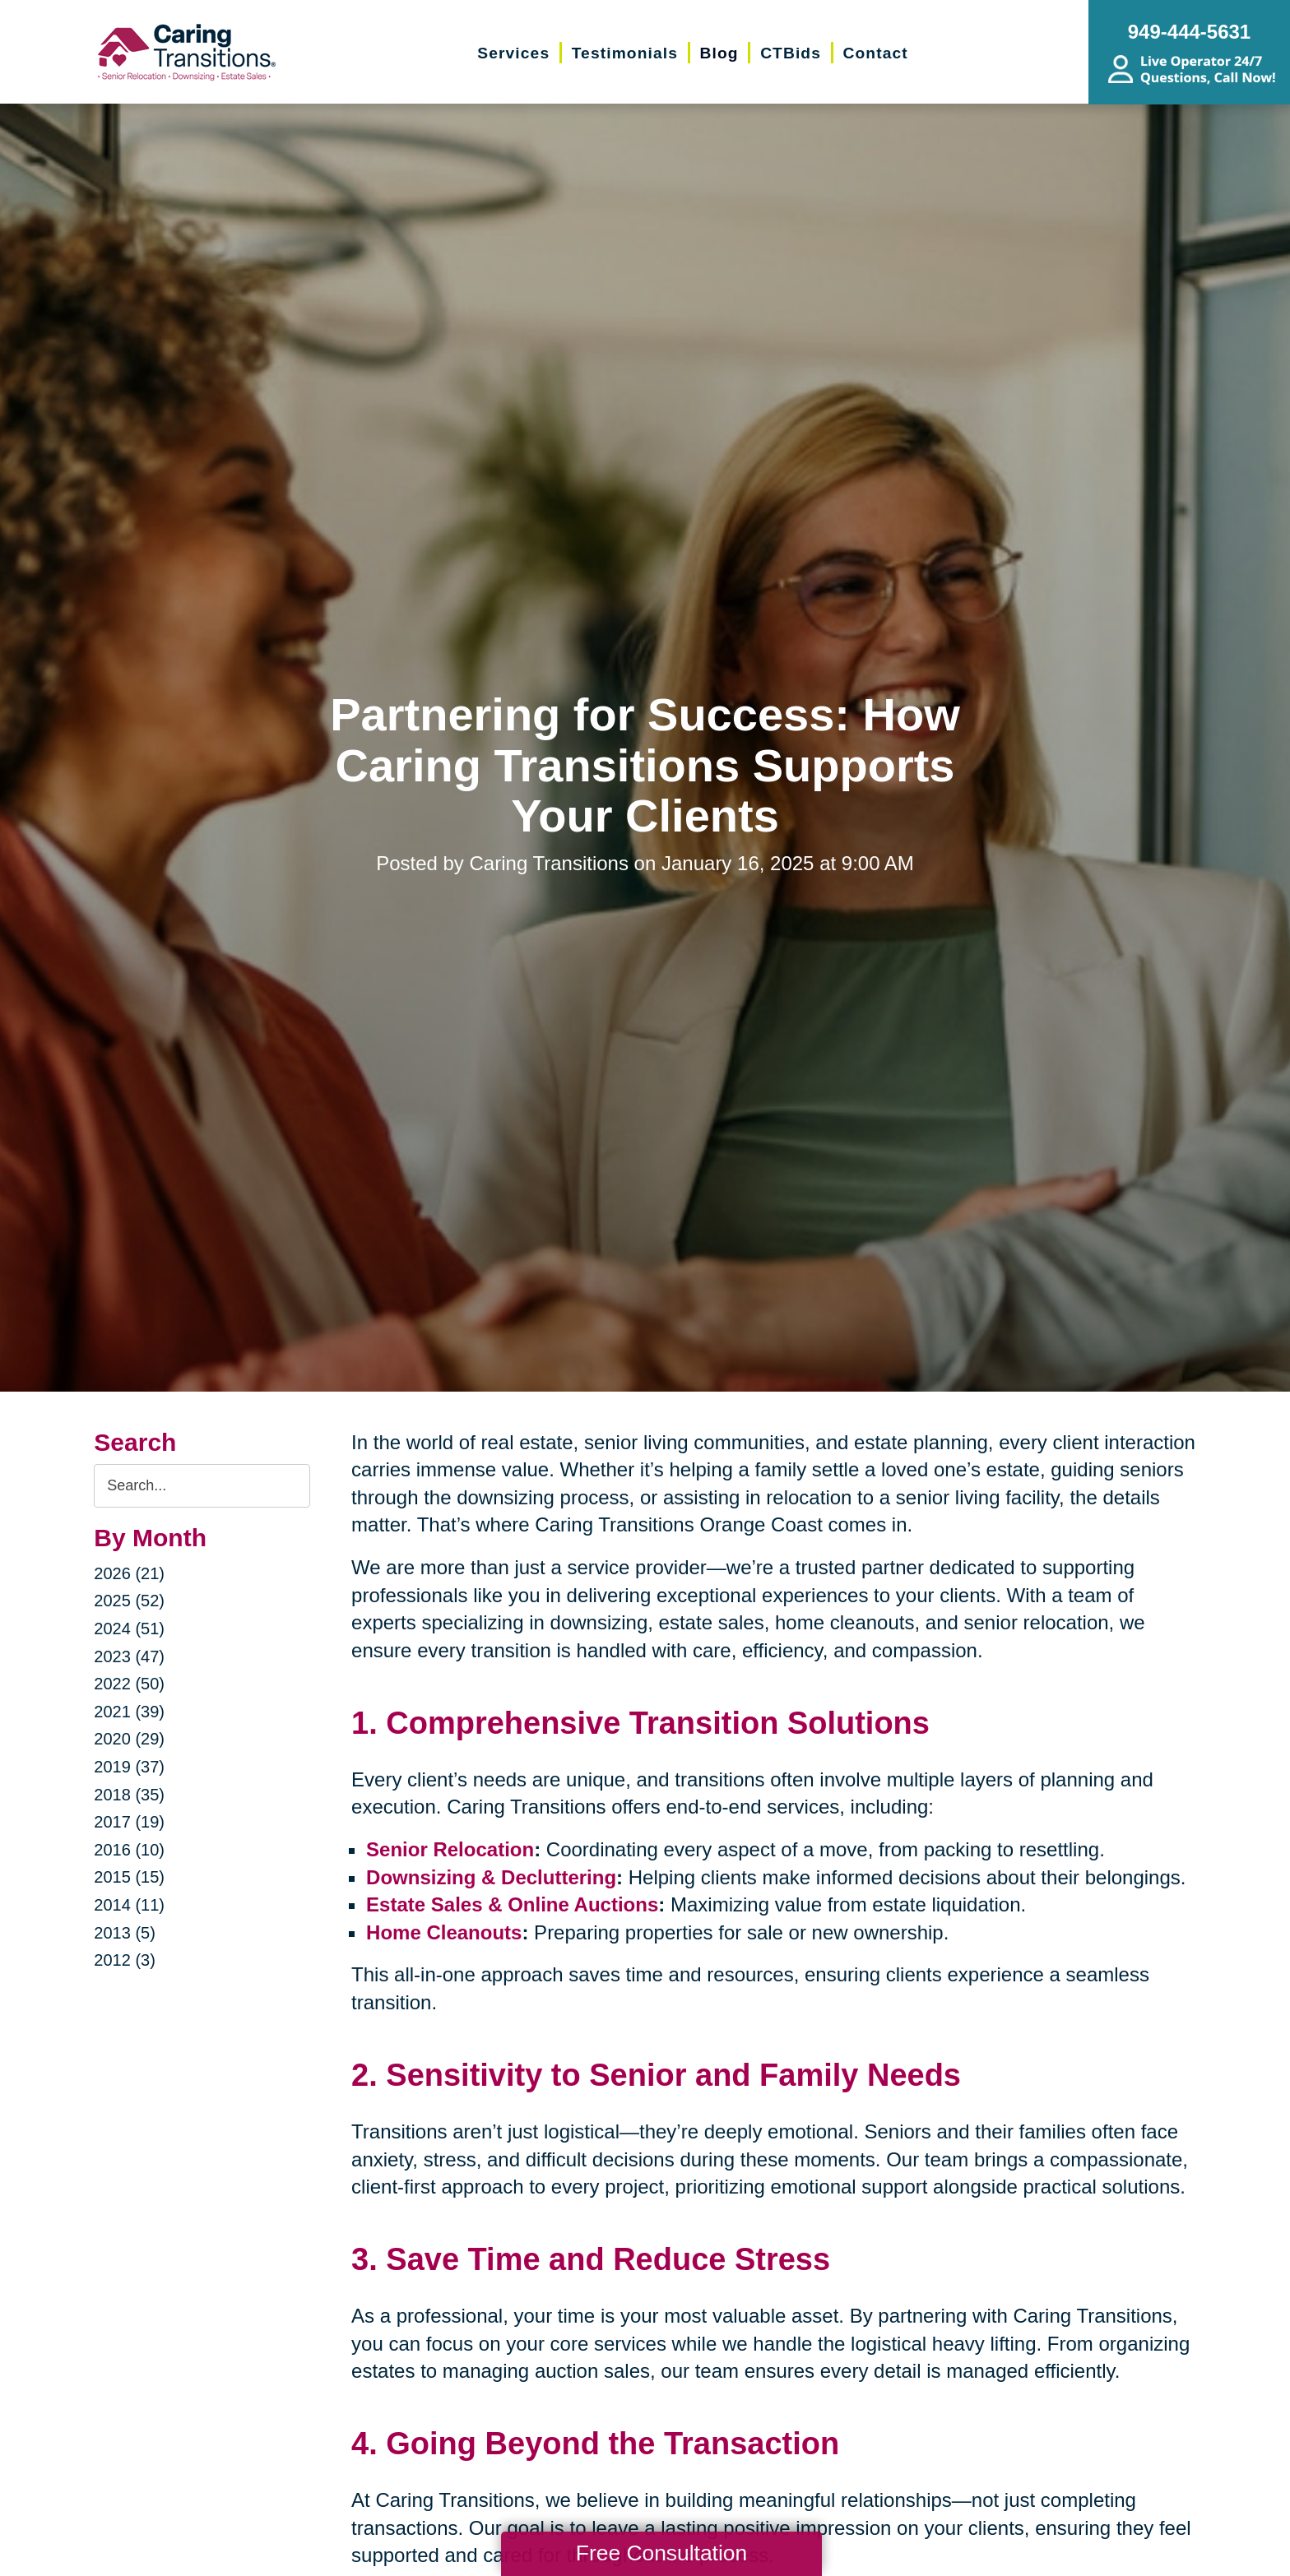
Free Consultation (661, 2553)
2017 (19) (129, 1822)
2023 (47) (129, 1656)
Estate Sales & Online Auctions (512, 1904)
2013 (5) (124, 1933)
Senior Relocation (450, 1849)
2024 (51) (129, 1628)
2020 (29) (129, 1739)
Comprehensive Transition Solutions (658, 1723)
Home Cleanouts (444, 1932)
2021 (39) (129, 1712)
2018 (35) (129, 1795)
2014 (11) (129, 1905)
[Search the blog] (202, 1486)
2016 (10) (129, 1850)
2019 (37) (129, 1767)
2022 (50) (129, 1684)
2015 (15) (129, 1877)
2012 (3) (124, 1960)
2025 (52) (129, 1600)
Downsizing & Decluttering (491, 1877)
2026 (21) (129, 1573)
